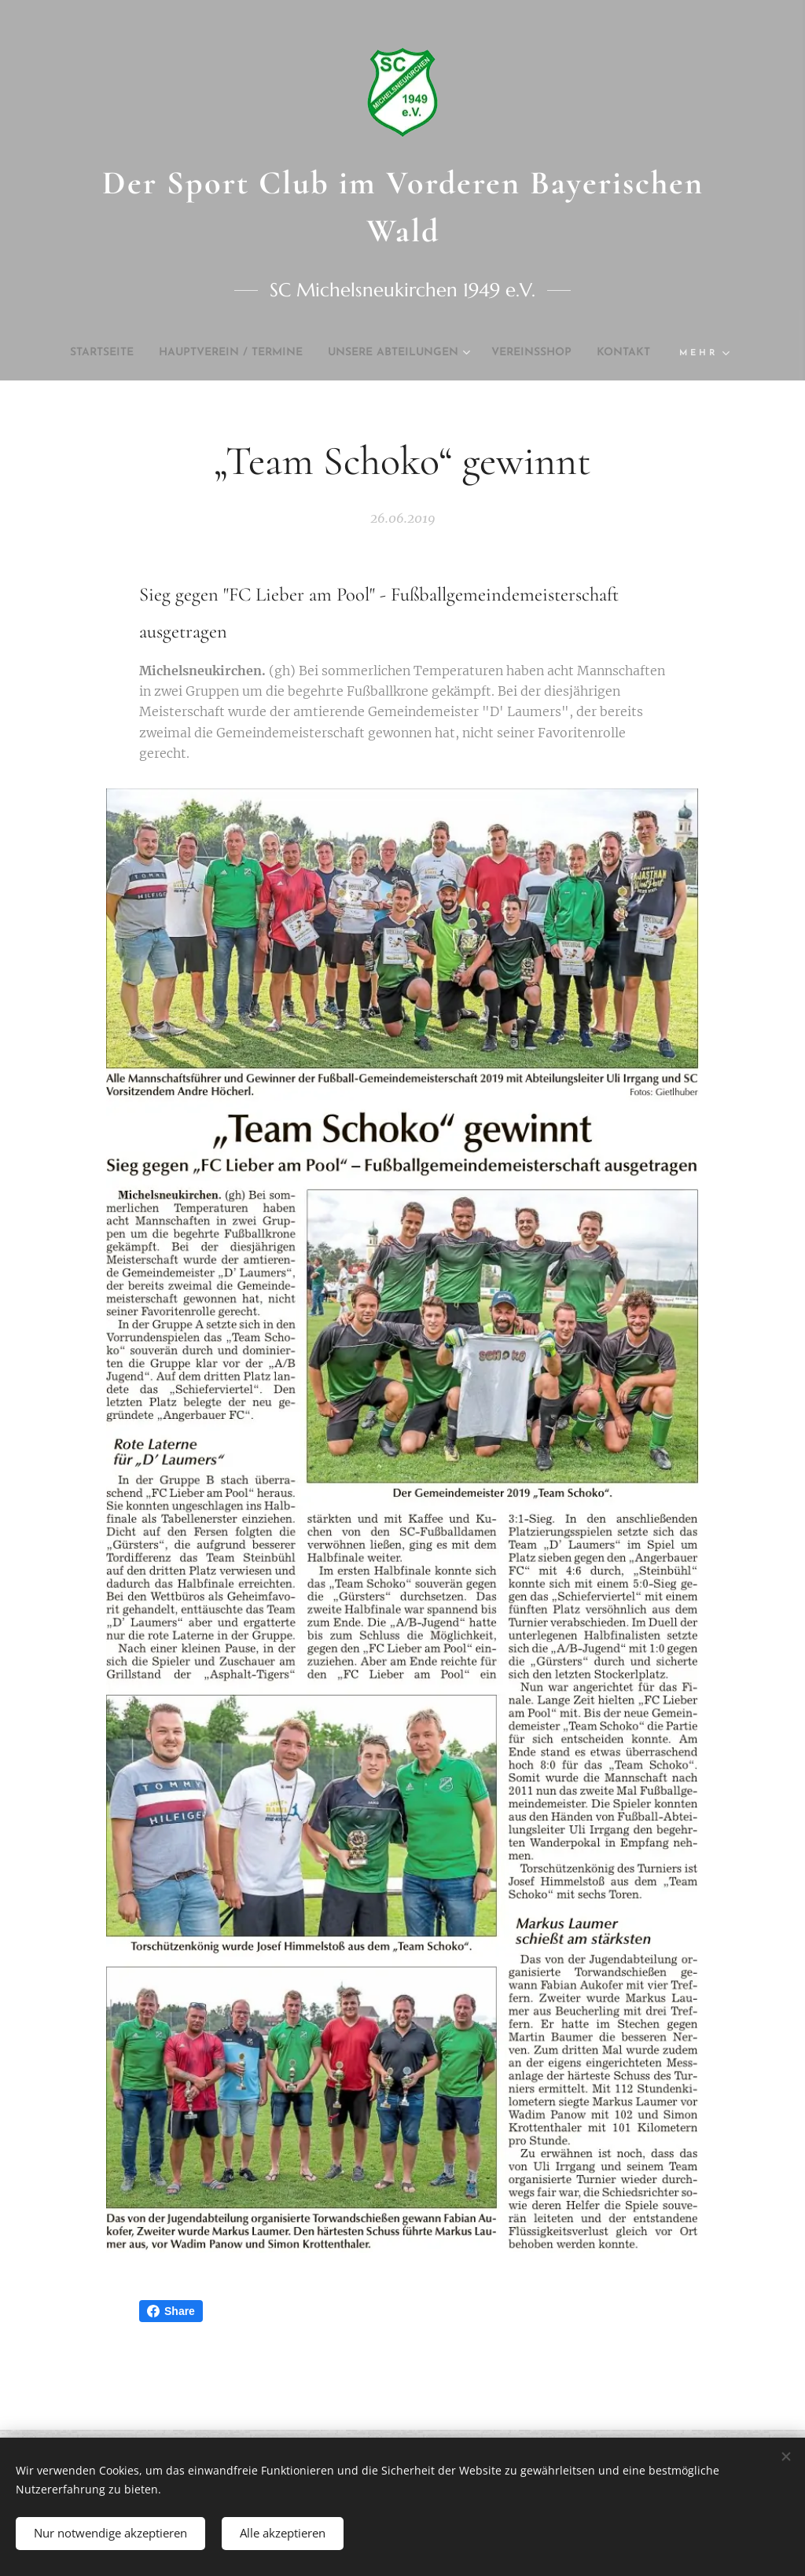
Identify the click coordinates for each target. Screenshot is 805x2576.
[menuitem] (108, 353)
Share (171, 2311)
